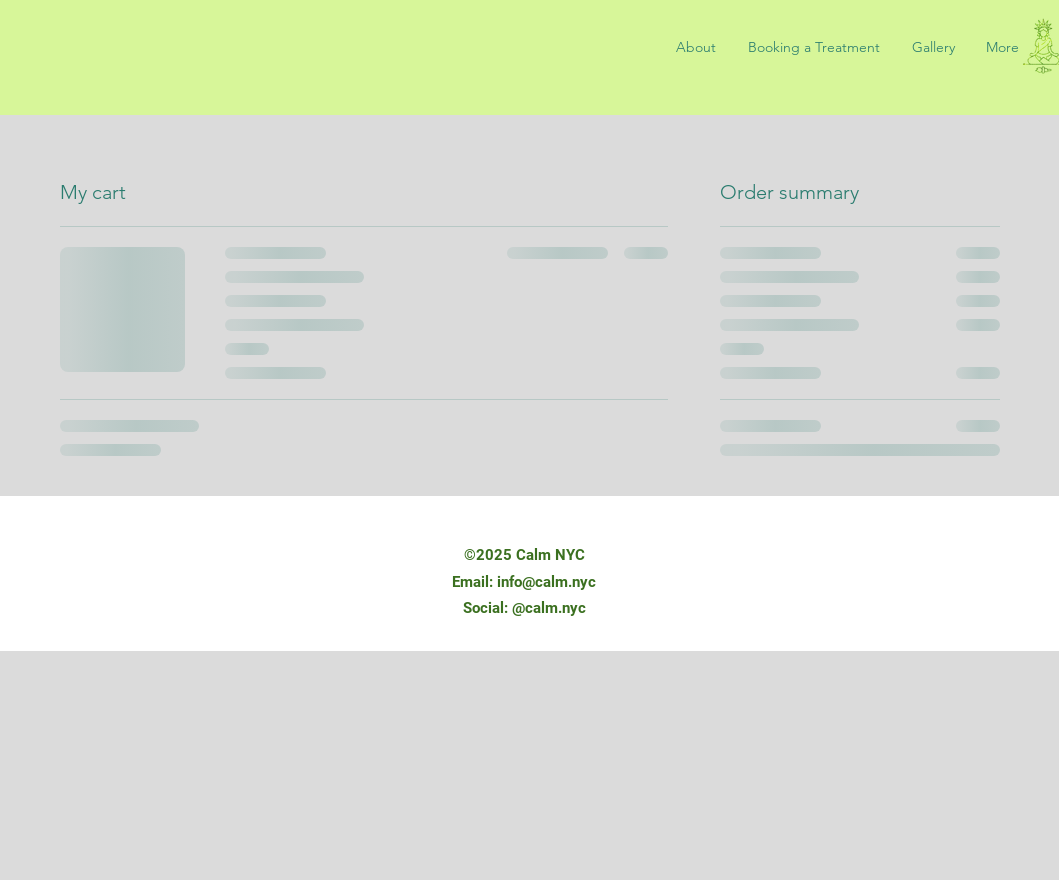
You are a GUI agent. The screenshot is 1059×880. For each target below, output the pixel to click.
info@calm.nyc (546, 582)
